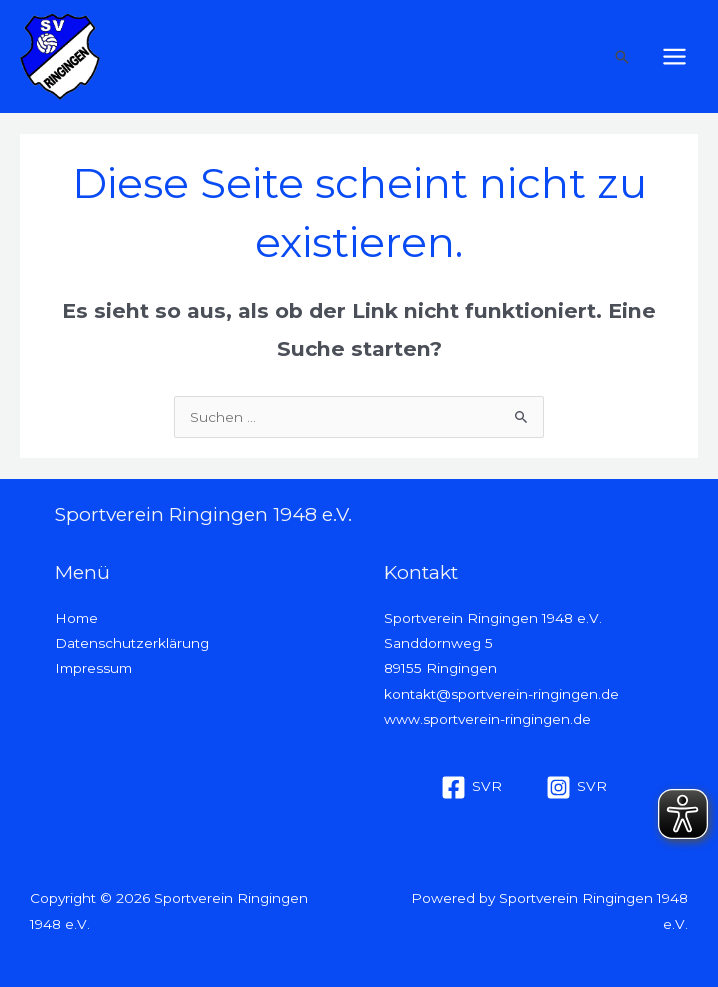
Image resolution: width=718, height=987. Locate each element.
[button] (622, 57)
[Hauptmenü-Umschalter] (675, 57)
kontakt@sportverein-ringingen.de (501, 694)
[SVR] (471, 787)
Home (76, 618)
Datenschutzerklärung (132, 643)
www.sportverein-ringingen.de (487, 719)
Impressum (93, 668)
